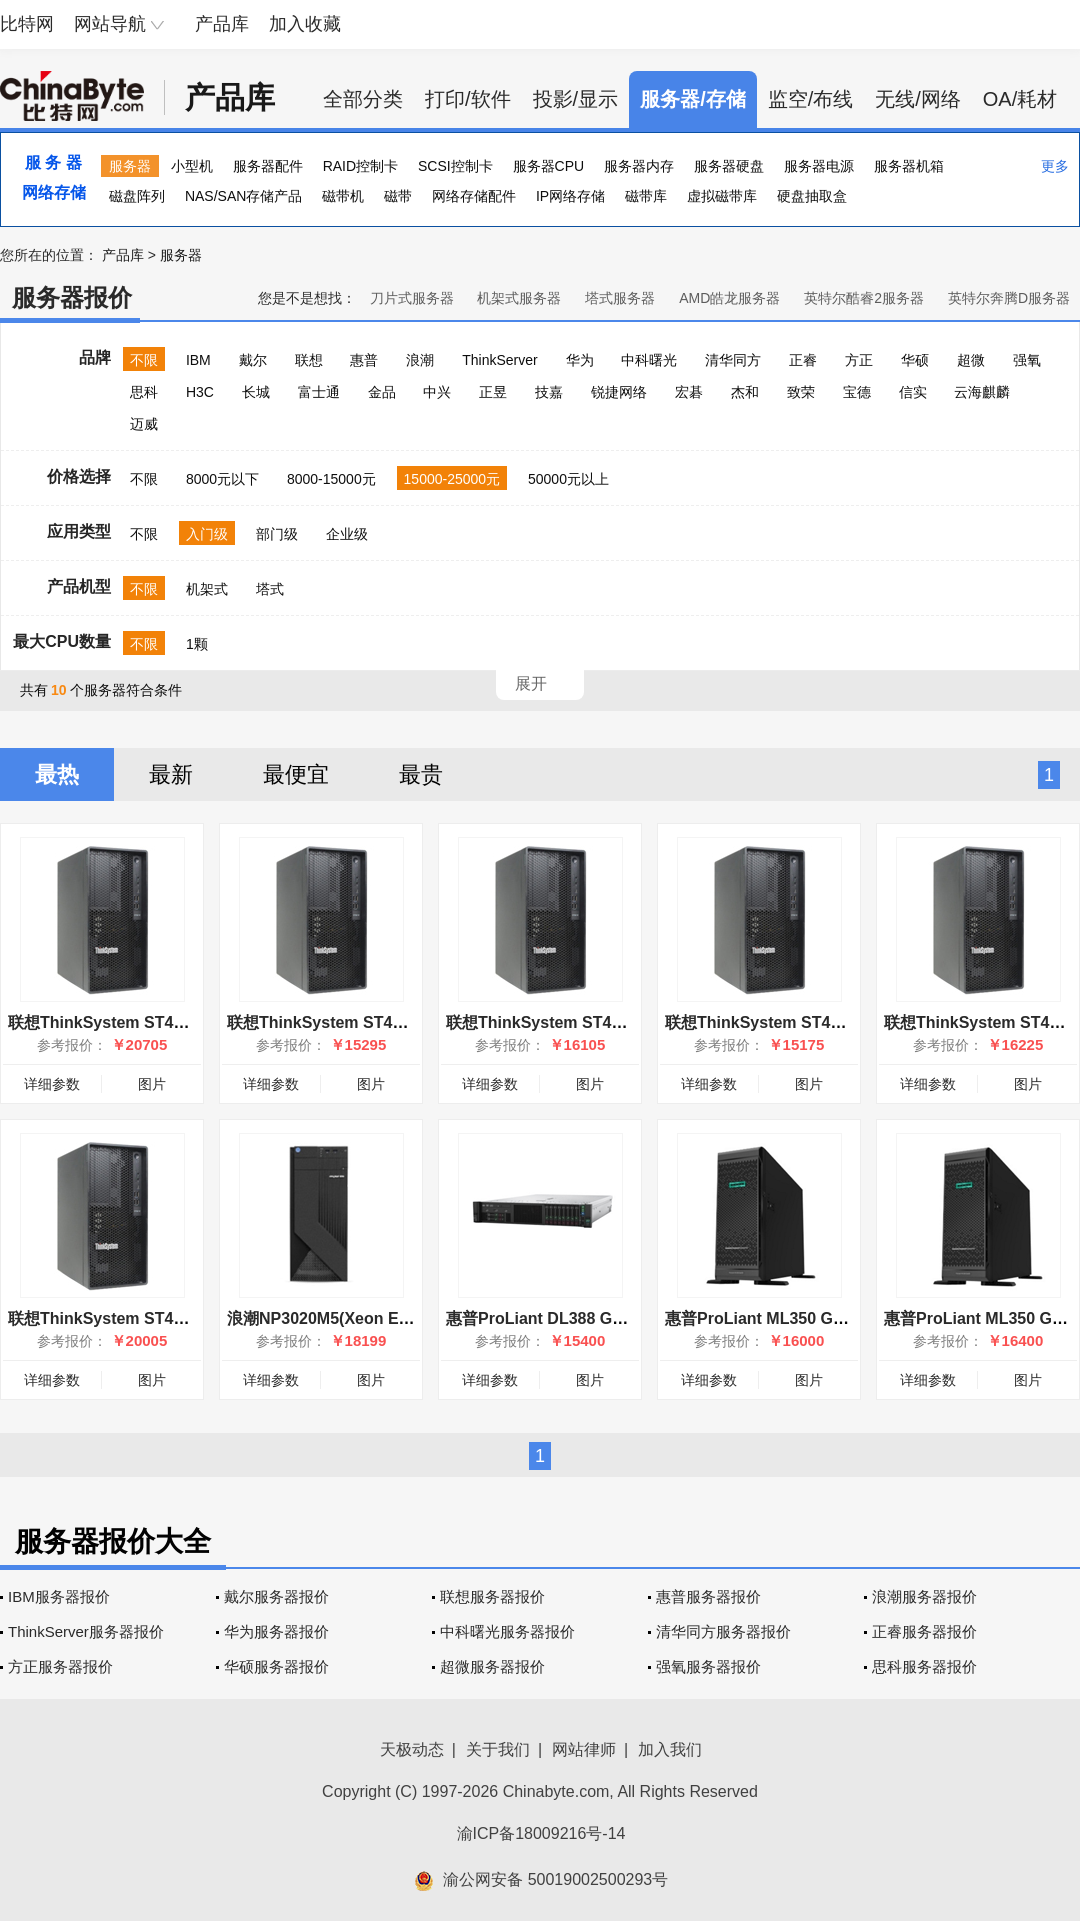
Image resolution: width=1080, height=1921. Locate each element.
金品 (382, 392)
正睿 (803, 360)
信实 (913, 392)
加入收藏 (305, 24)
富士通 (319, 392)
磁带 (398, 196)
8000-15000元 (331, 479)
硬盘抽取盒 (812, 196)
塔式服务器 (620, 298)
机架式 (207, 589)
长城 (256, 392)
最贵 (421, 774)
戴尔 (253, 360)
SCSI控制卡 (455, 166)
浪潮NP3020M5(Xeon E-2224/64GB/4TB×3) (385, 1318)
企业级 (347, 534)
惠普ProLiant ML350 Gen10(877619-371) (815, 1318)
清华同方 (733, 360)
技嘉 (549, 392)
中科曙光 (649, 360)
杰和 (745, 392)
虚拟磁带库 (722, 196)
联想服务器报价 (492, 1596)
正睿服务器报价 (924, 1631)
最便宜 (296, 774)
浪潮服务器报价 (924, 1596)
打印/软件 (468, 99)
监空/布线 (811, 99)
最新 (171, 774)
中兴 (437, 392)
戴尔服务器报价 (276, 1596)
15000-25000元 (452, 479)
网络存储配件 (474, 196)
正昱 (493, 392)
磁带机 (343, 196)
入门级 (207, 534)
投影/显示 (576, 99)
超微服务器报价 (492, 1666)
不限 (144, 360)
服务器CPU (549, 166)
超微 (971, 360)
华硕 (915, 360)
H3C (200, 392)
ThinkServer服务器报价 (86, 1631)
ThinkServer (499, 360)
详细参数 (52, 1084)
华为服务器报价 (276, 1631)
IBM (198, 360)
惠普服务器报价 (708, 1596)
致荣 (801, 392)
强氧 (1027, 360)
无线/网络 (918, 99)
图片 (152, 1084)
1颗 (197, 644)
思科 (144, 392)
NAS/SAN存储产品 (243, 196)
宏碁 (689, 392)
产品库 (222, 24)
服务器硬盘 (729, 166)
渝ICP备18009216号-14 (541, 1833)
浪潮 (420, 360)
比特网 (27, 24)
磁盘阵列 (137, 196)
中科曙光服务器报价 (507, 1631)
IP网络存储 (570, 196)
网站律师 (584, 1749)
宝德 (857, 392)
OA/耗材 (1020, 99)
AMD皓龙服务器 (729, 298)
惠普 (364, 360)
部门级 (277, 534)
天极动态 (412, 1749)
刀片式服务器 (412, 298)
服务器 (130, 166)
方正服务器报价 (60, 1666)
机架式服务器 (519, 298)
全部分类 (363, 99)
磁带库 (646, 196)
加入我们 (670, 1749)
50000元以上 (568, 479)
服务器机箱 (909, 166)
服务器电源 (819, 166)
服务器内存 (639, 166)
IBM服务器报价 (59, 1596)
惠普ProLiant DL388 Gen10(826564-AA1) (598, 1318)
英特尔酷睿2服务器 (864, 298)
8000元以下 (222, 479)
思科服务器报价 (924, 1666)
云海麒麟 (982, 392)
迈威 (144, 424)
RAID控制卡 (360, 166)
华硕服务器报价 (276, 1666)
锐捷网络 (619, 392)
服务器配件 (268, 166)
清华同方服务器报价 (723, 1631)
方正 (859, 360)
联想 (309, 360)
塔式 (270, 589)
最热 (57, 774)
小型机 (192, 166)
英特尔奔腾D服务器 (1009, 298)
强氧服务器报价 (708, 1666)
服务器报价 (72, 297)
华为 (580, 360)
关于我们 (498, 1749)
